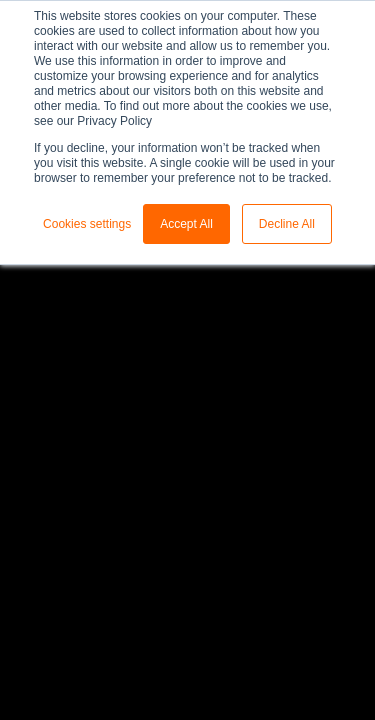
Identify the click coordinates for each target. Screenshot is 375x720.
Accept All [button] (186, 224)
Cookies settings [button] (87, 224)
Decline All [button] (287, 224)
